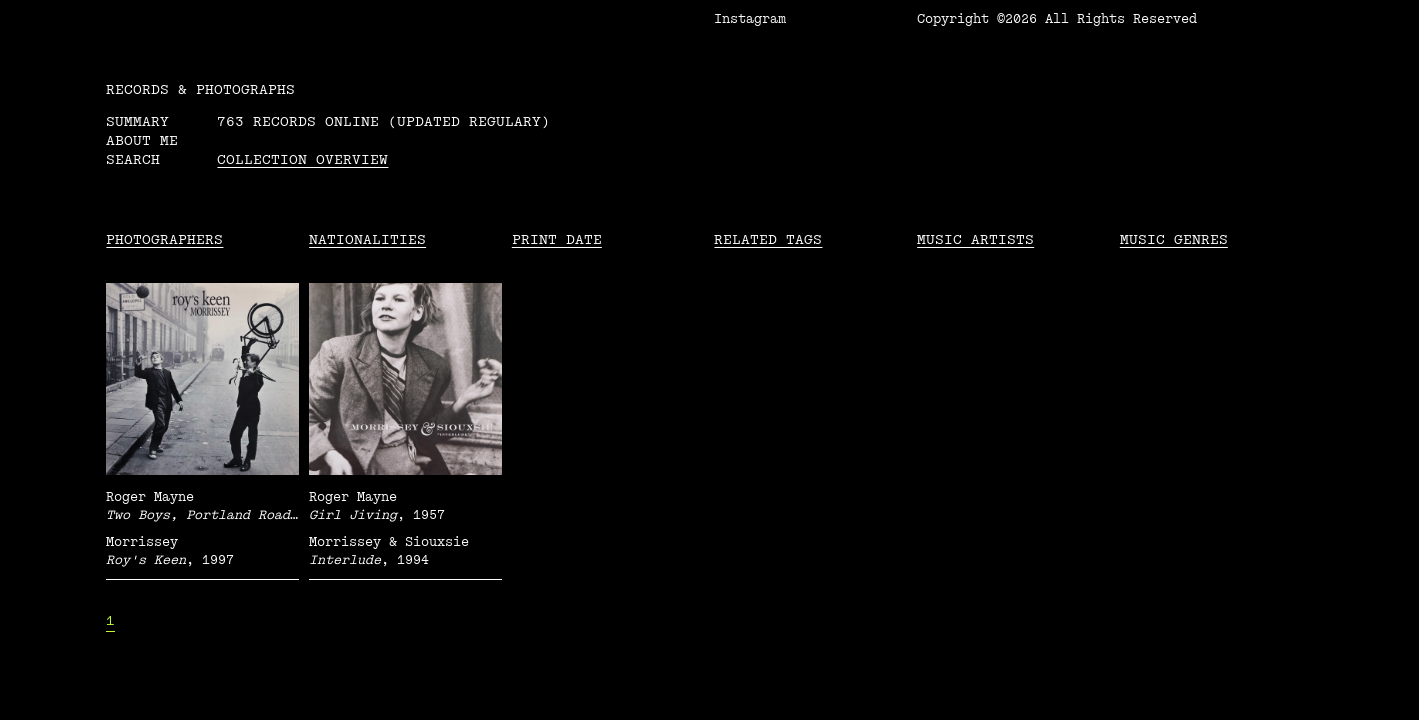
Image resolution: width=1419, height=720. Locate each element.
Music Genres (1174, 239)
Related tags (768, 239)
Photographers (164, 239)
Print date (557, 239)
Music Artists (975, 239)
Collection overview (302, 159)
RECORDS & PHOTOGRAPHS (200, 89)
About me (142, 140)
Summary (137, 121)
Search (133, 159)
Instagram (750, 19)
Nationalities (367, 239)
